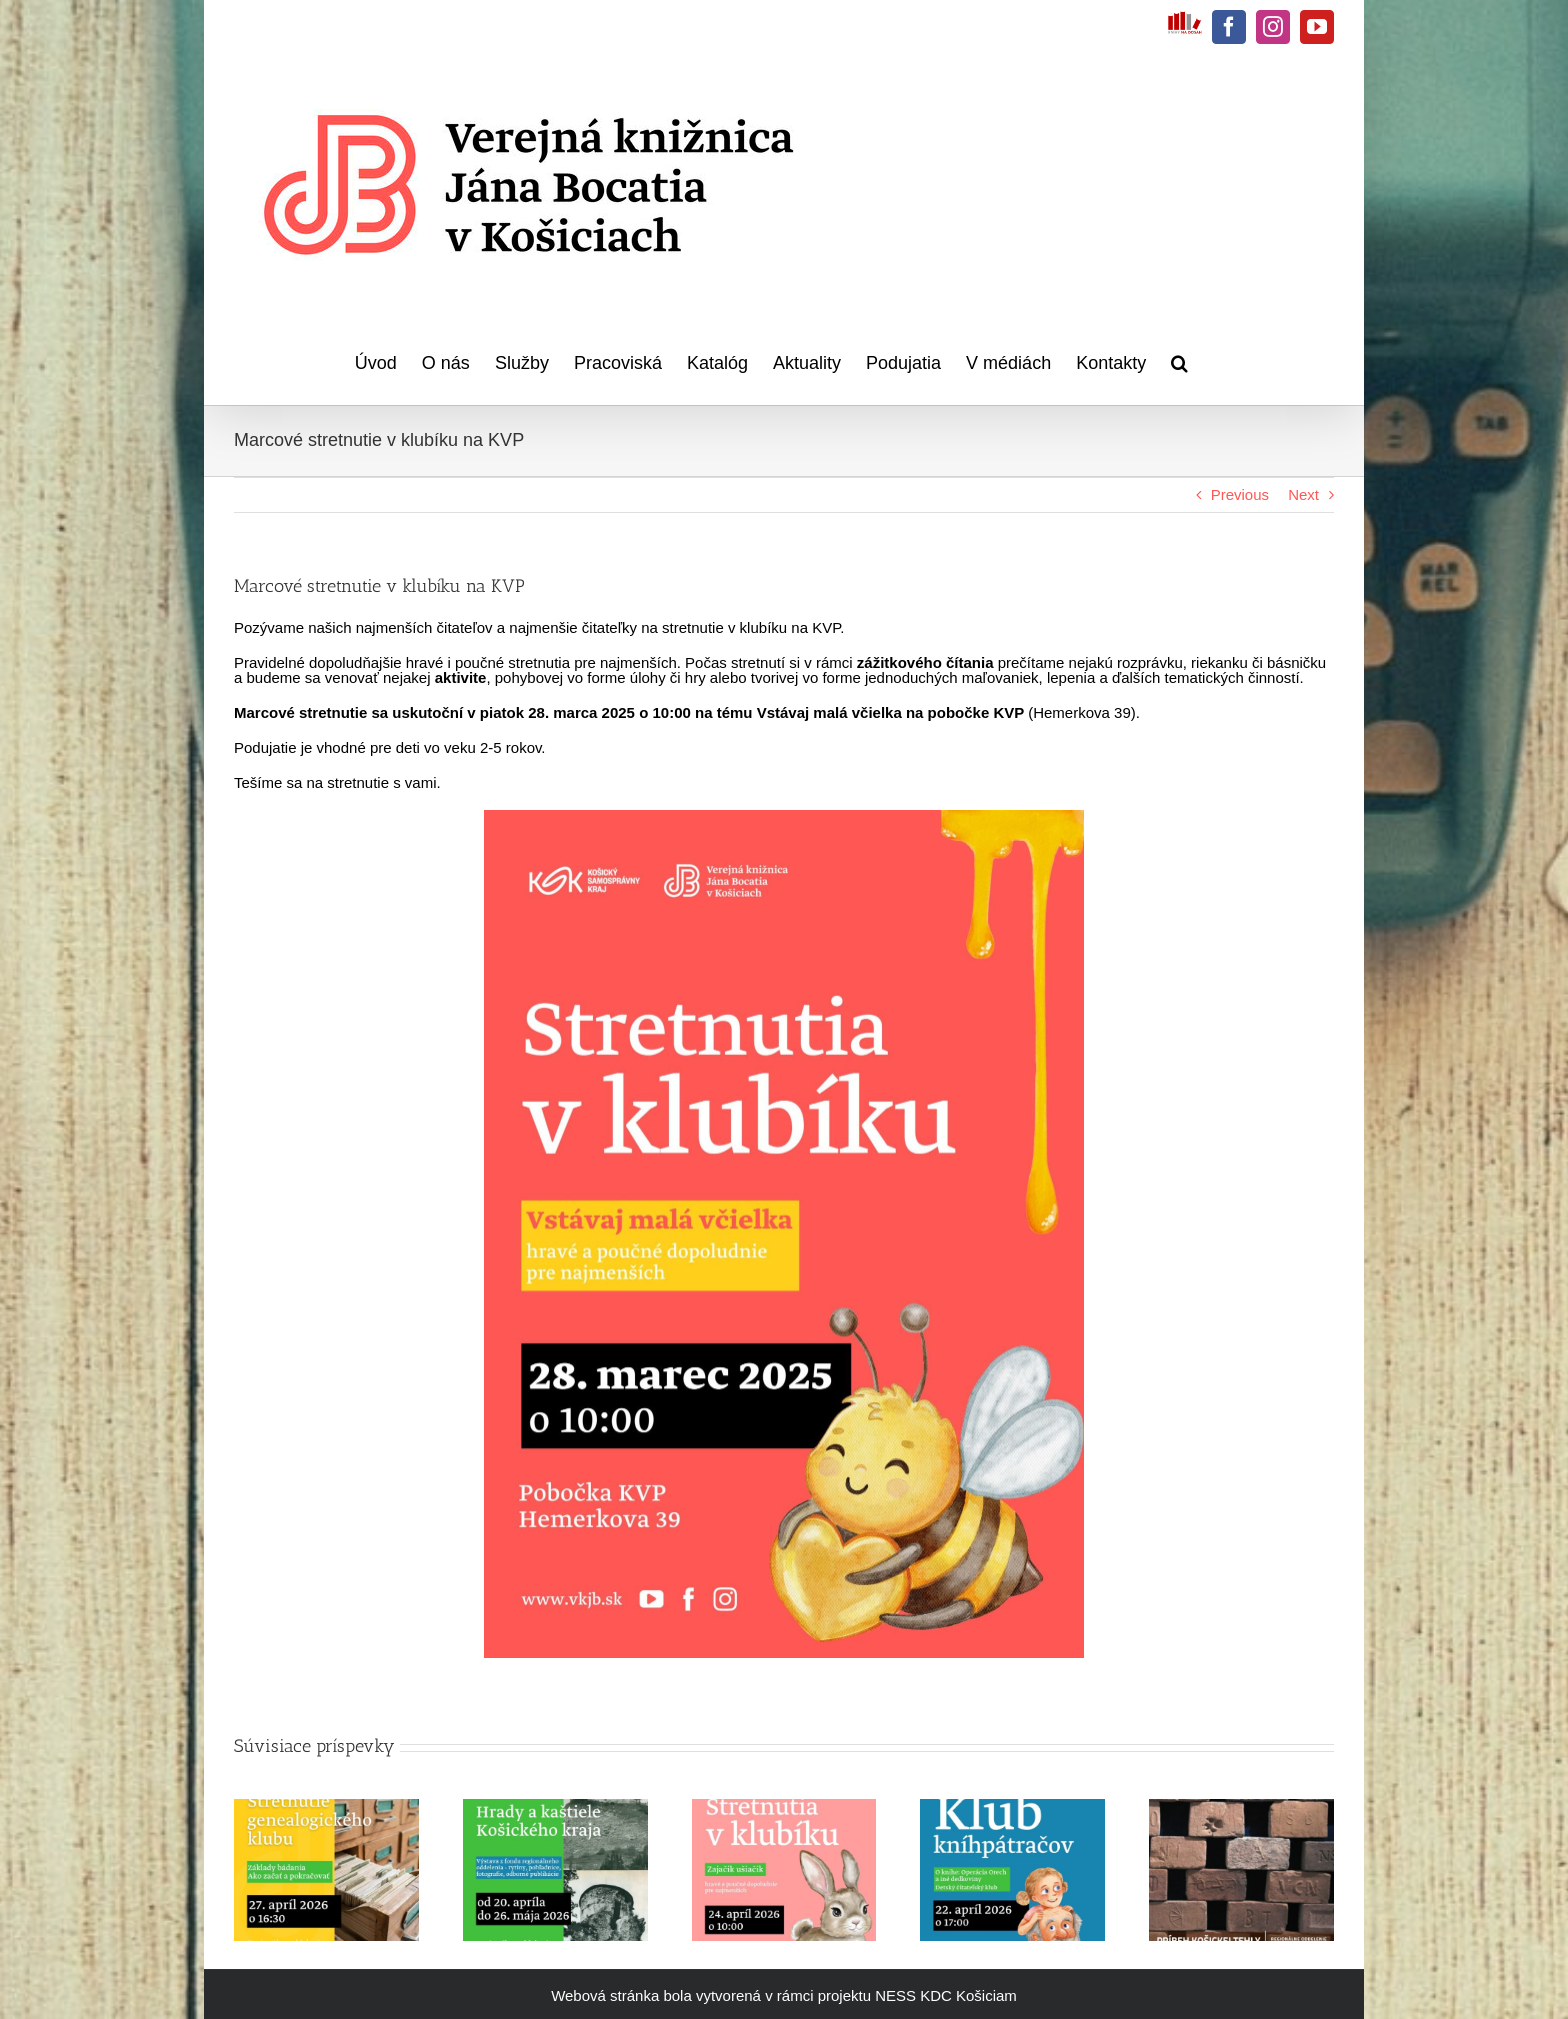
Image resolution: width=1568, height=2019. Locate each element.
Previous (1240, 494)
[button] (1179, 360)
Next (1303, 494)
